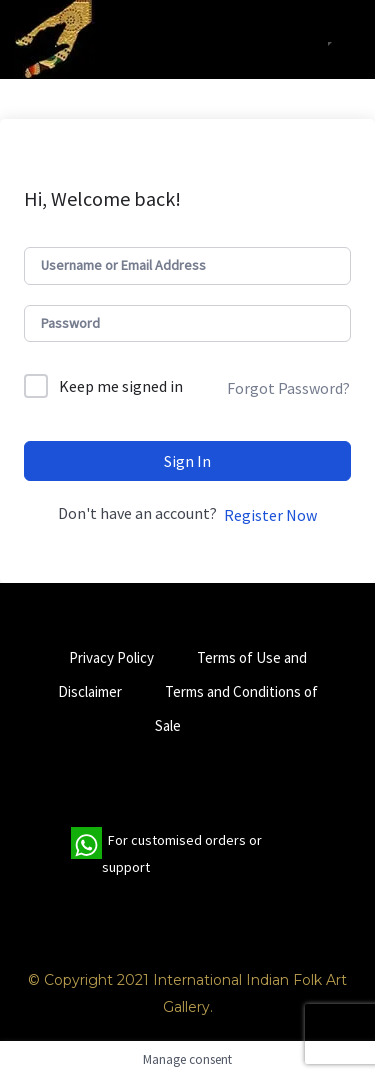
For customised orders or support (166, 854)
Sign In (187, 461)
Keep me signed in (121, 386)
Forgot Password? (288, 388)
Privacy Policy (111, 657)
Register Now (270, 515)
